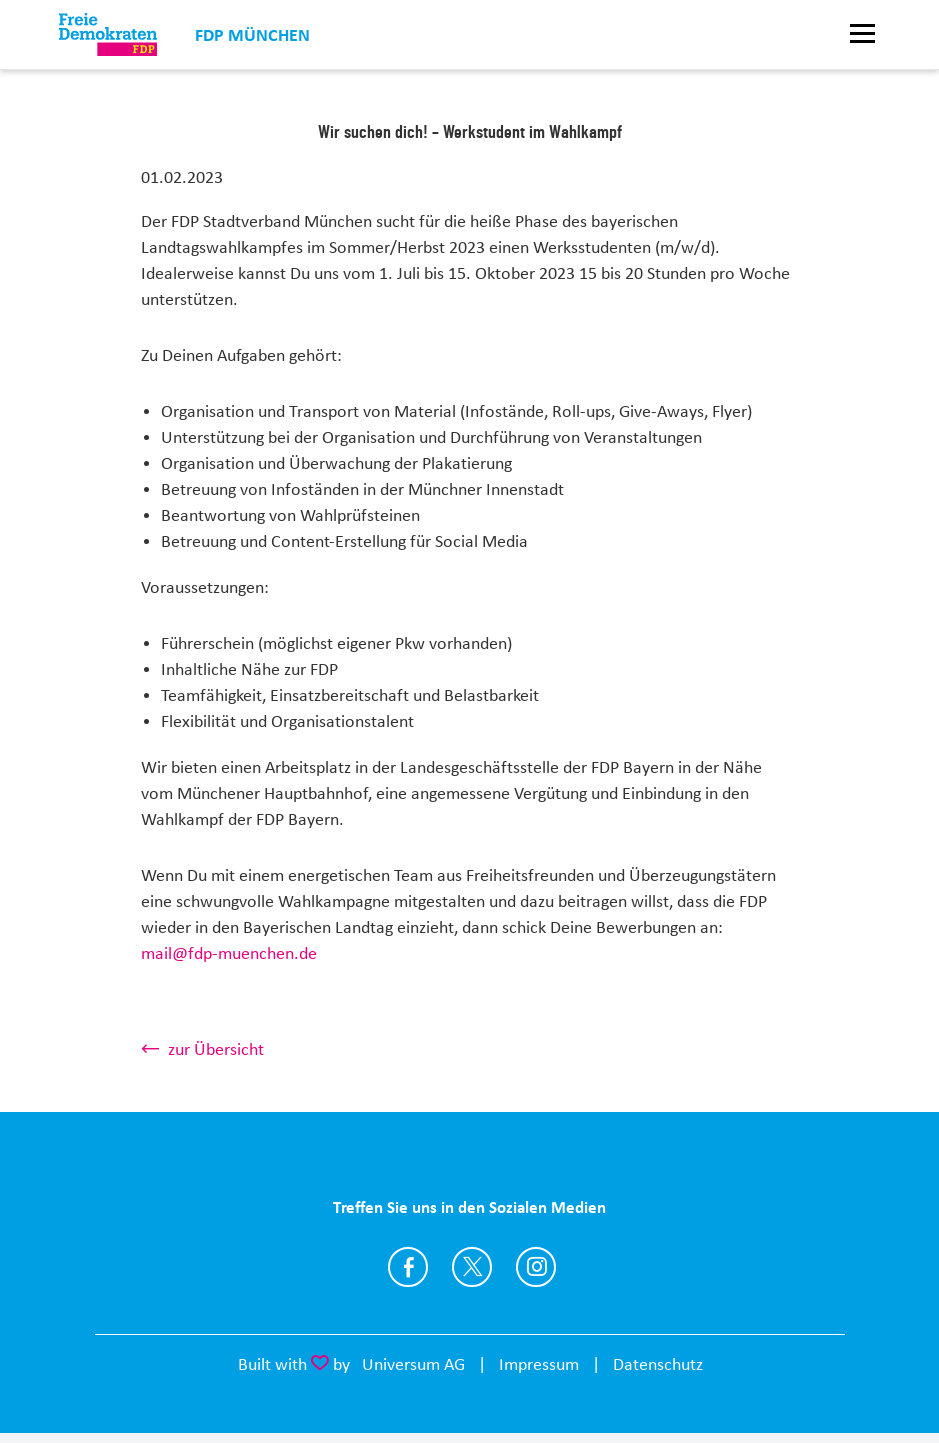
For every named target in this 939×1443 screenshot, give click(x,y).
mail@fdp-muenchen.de (229, 953)
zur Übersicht (216, 1049)
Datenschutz (658, 1364)
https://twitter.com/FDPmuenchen (472, 1267)
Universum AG (413, 1364)
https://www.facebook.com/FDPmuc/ (408, 1267)
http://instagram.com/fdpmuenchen (536, 1267)
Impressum (539, 1364)
